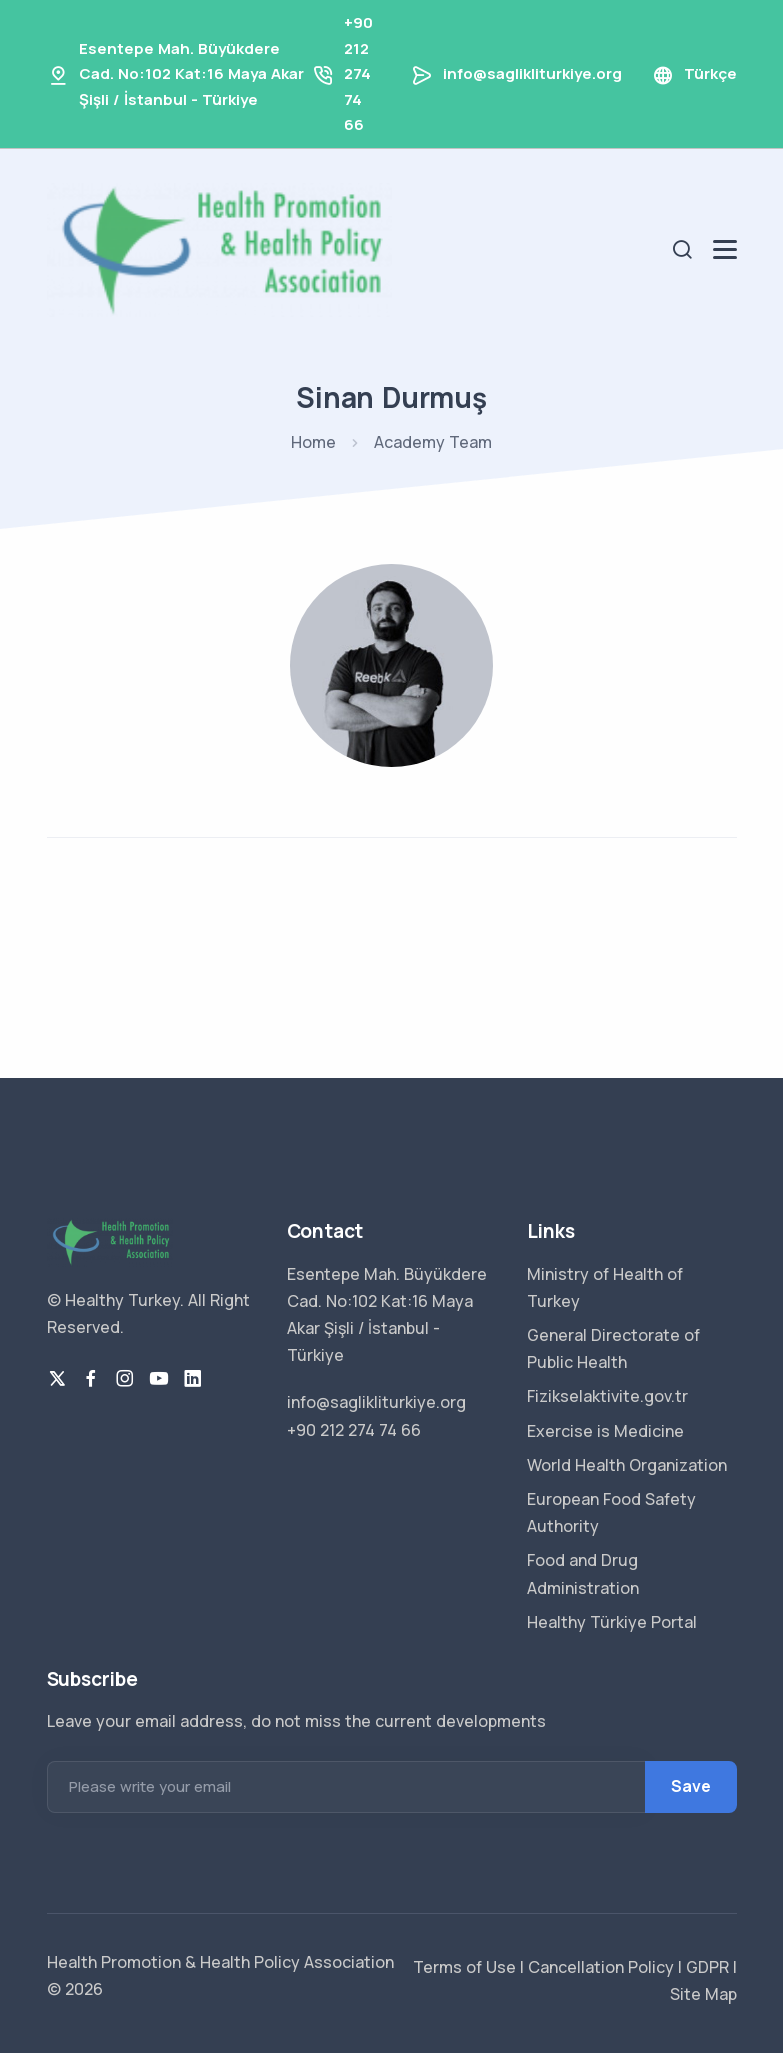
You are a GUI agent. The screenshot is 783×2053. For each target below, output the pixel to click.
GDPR (705, 1967)
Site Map (703, 1994)
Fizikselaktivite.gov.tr (607, 1396)
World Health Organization (627, 1465)
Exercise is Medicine (605, 1431)
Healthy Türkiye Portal (612, 1622)
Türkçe (710, 73)
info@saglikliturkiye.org (532, 73)
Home (313, 442)
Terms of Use (464, 1967)
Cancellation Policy (599, 1967)
